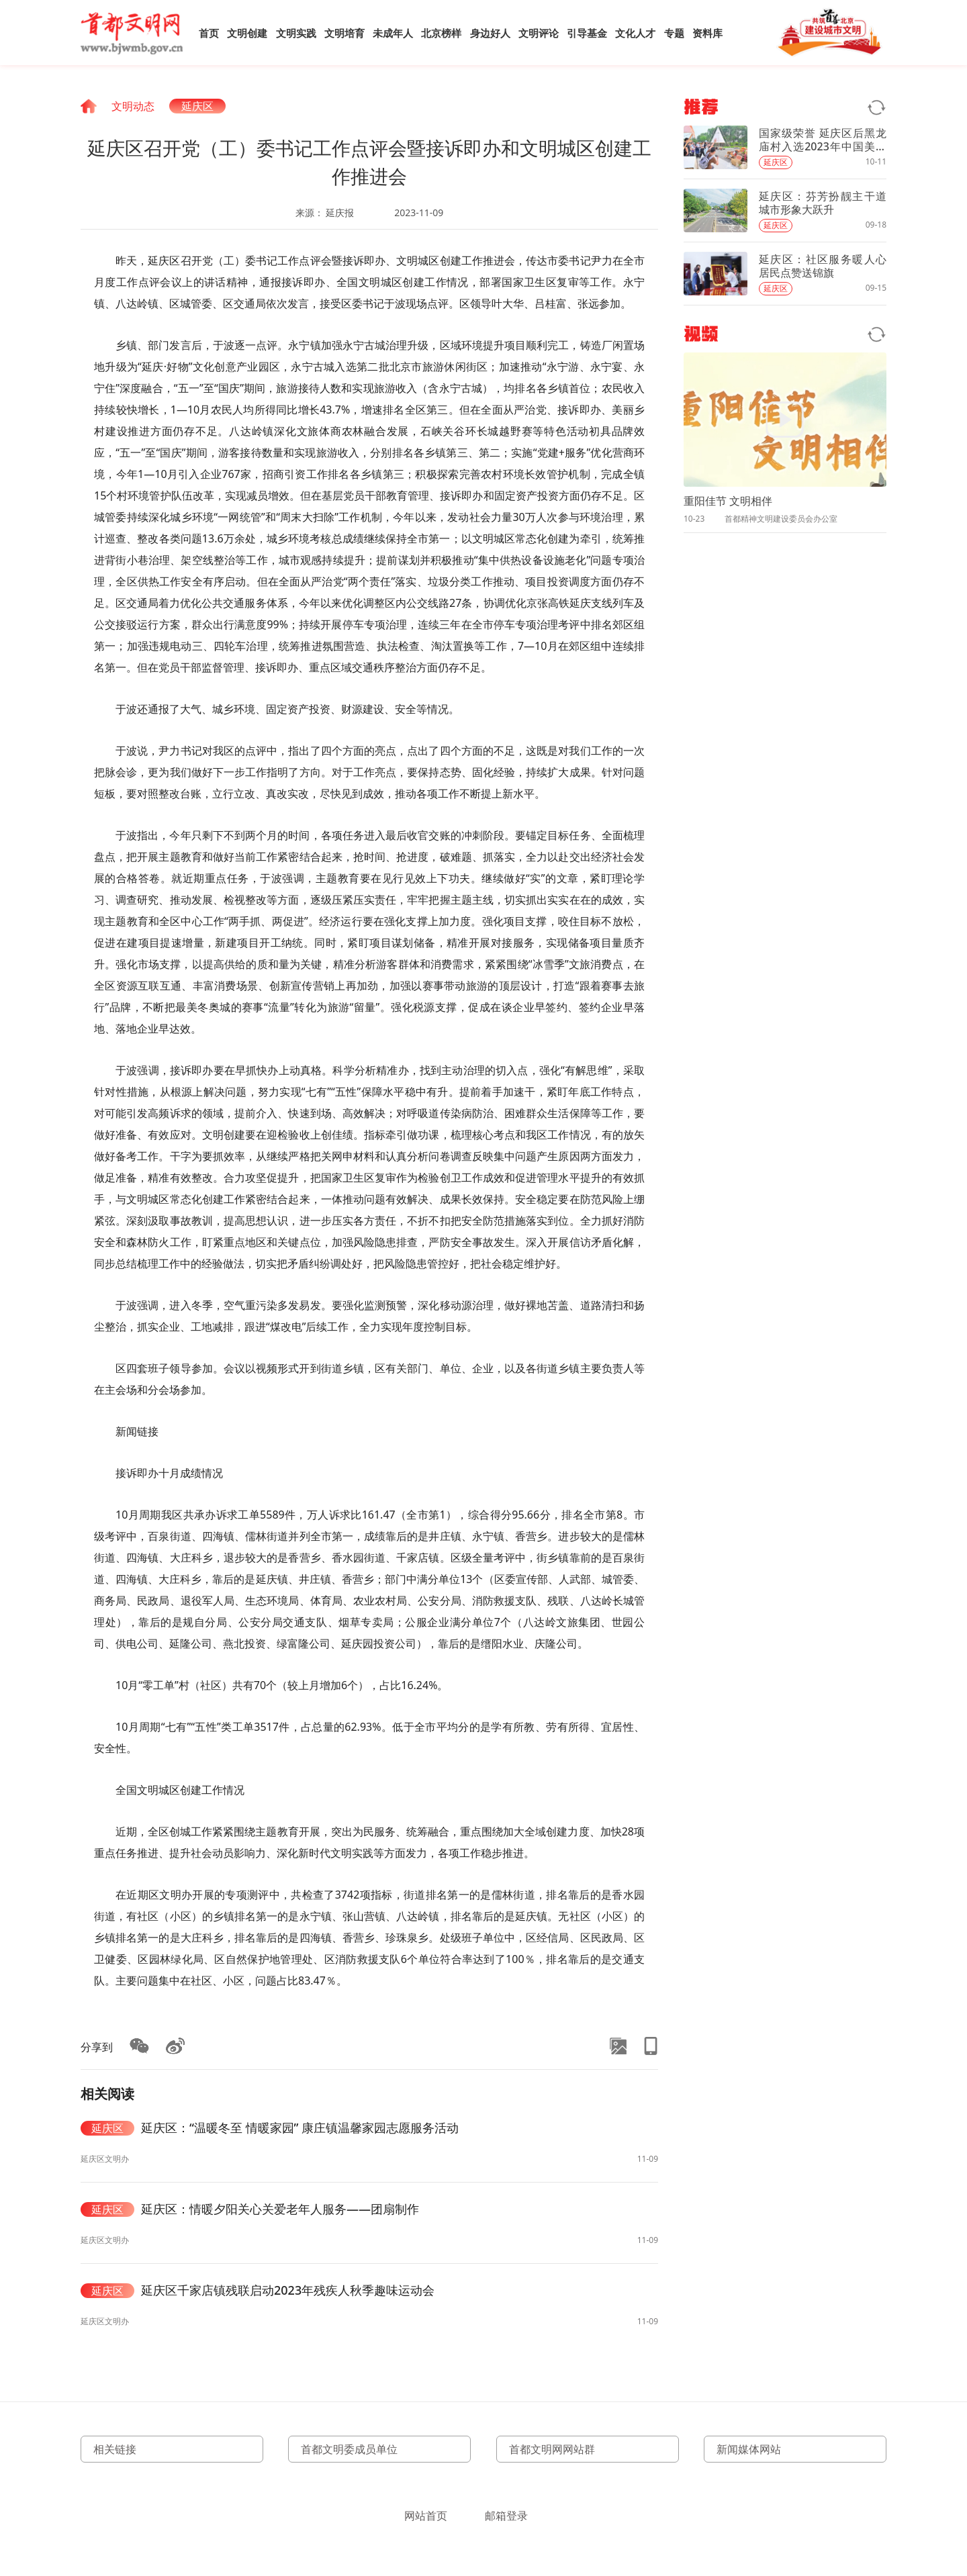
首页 (209, 33)
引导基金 (587, 33)
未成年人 (393, 33)
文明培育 (344, 33)
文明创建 (247, 33)
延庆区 (197, 106)
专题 (674, 33)
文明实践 (296, 33)
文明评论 (538, 33)
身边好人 (490, 33)
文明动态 (132, 106)
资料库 (707, 33)
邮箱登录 (506, 2515)
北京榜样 (441, 33)
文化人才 (635, 33)
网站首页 (425, 2515)
